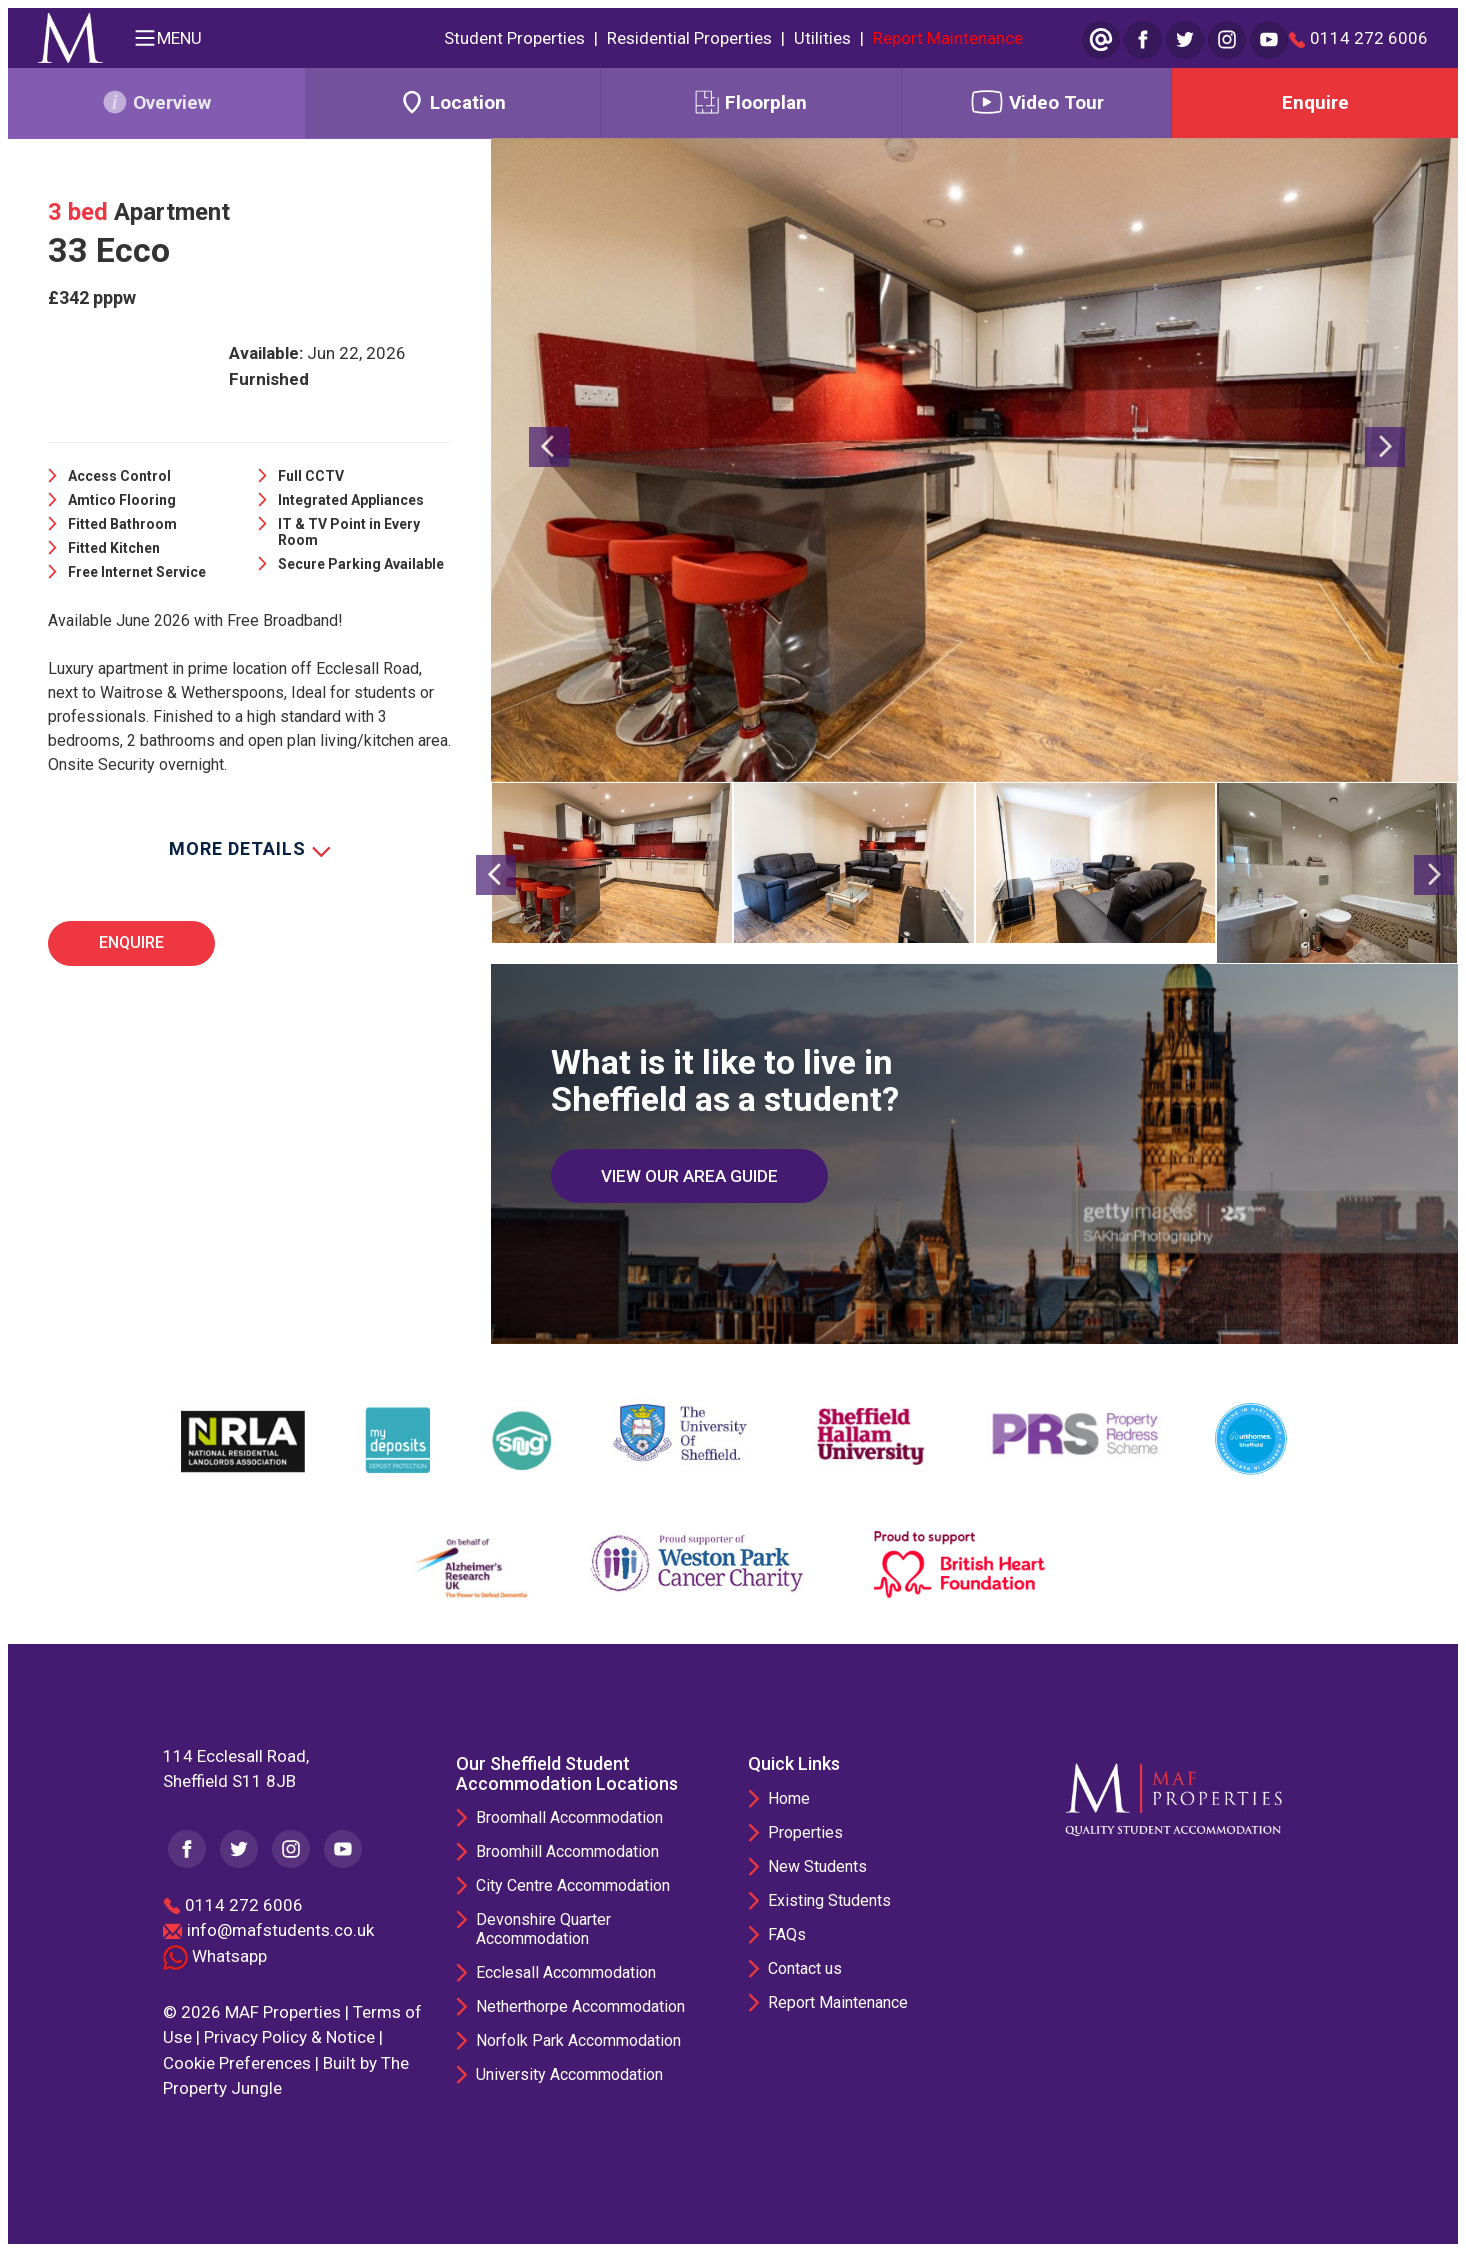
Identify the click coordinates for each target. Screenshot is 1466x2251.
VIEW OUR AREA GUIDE (689, 1175)
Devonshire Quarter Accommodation (543, 1929)
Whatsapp (215, 1955)
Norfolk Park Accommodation (578, 2040)
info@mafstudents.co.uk (280, 1930)
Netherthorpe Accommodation (580, 2006)
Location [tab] (452, 102)
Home (789, 1797)
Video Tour (1037, 102)
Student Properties (514, 38)
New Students (817, 1865)
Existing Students (829, 1899)
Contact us (805, 1967)
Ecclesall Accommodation (566, 1972)
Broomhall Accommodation (569, 1817)
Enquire (1315, 102)
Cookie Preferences (237, 2062)
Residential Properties (689, 38)
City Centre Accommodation (573, 1885)
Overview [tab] (156, 102)
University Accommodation (569, 2074)
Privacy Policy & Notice (289, 2037)
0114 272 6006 (1358, 38)
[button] (548, 604)
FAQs (787, 1933)
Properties (805, 1831)
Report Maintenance (948, 38)
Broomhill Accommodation (567, 1851)
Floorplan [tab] (750, 102)
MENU (167, 38)
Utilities (822, 38)
